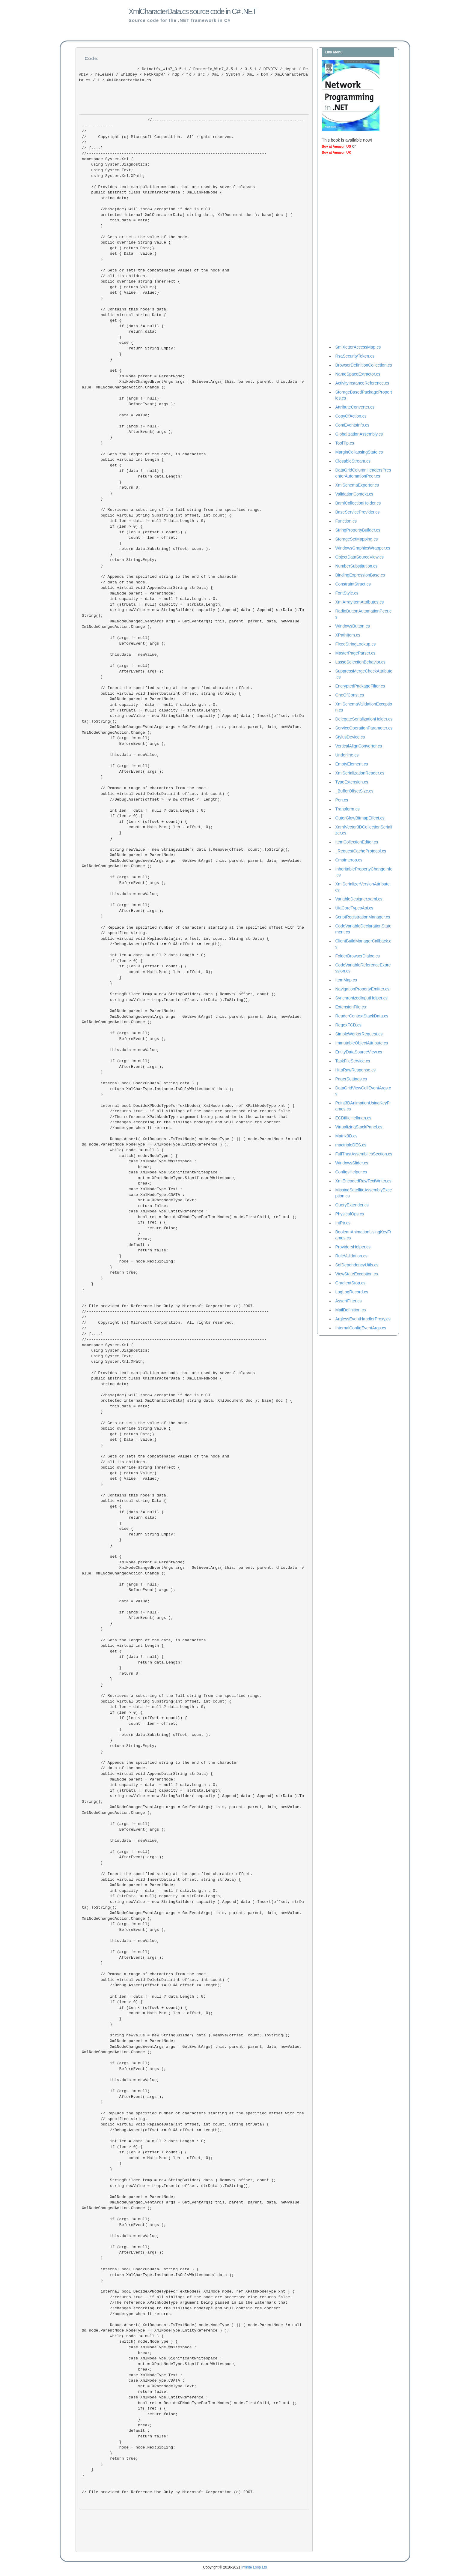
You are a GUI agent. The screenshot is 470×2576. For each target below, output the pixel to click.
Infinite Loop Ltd (254, 2567)
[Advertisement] (346, 251)
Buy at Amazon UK (336, 152)
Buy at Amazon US (336, 146)
